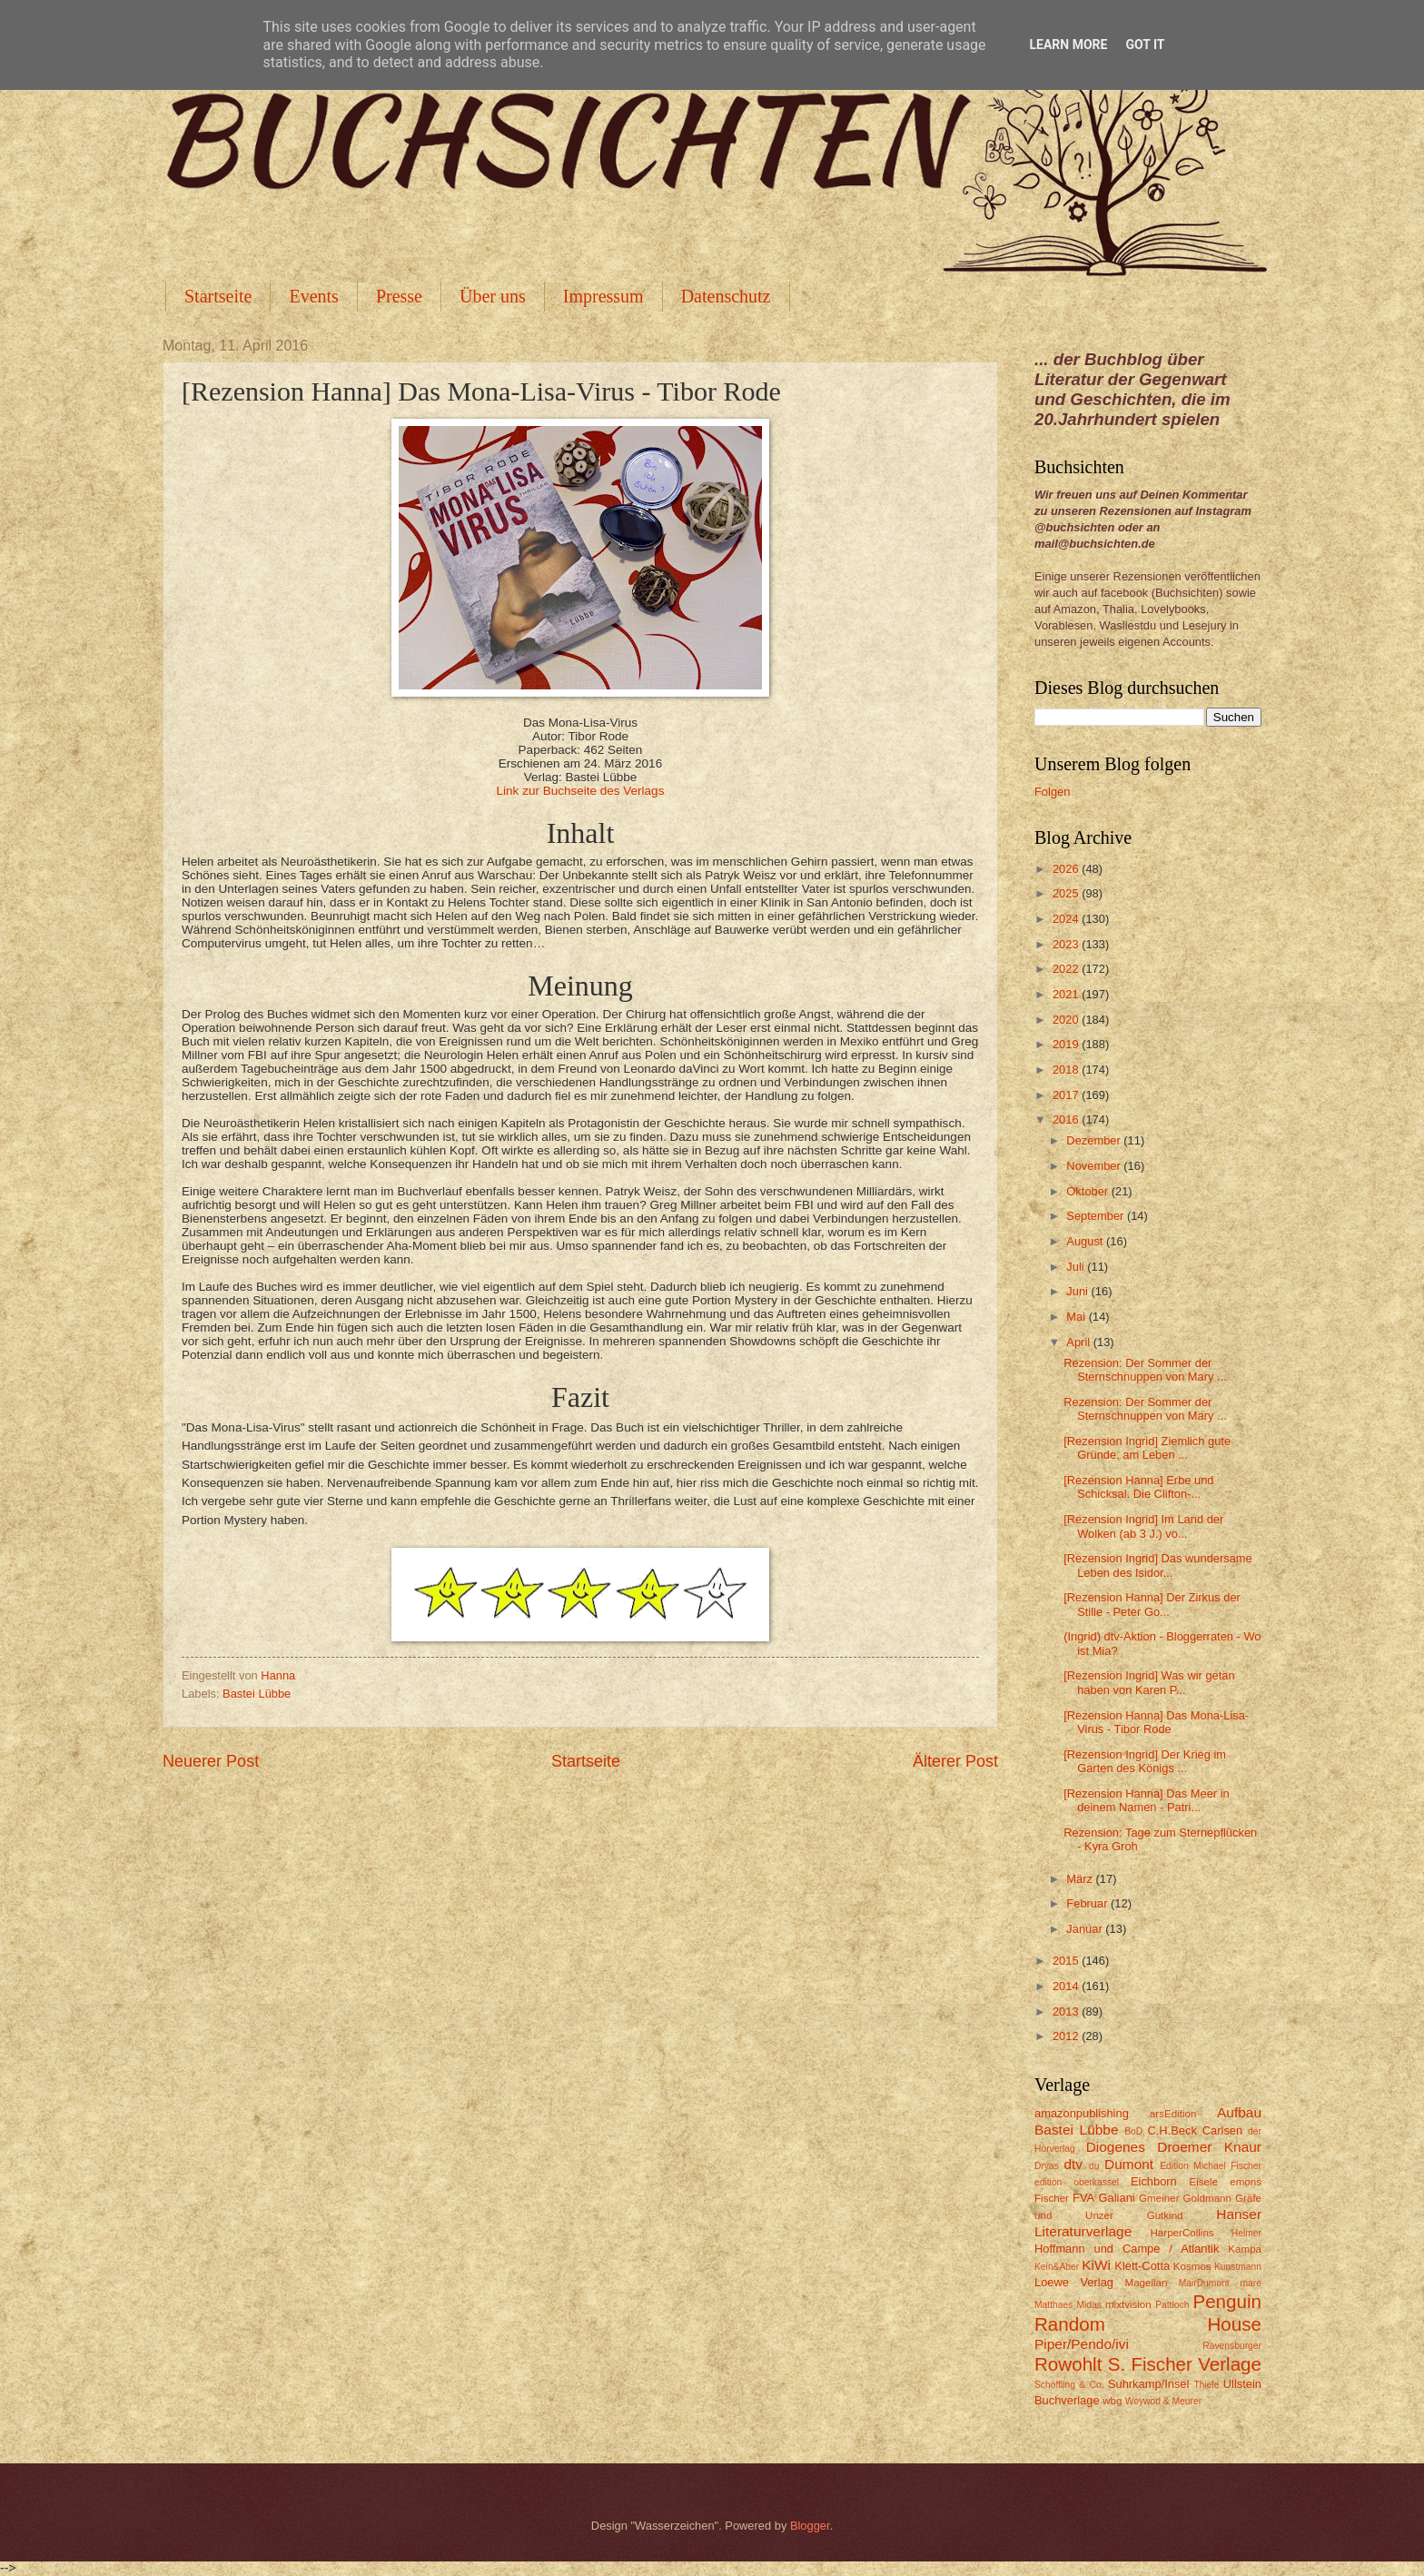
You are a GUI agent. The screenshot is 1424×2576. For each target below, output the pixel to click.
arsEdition (1173, 2113)
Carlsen (1222, 2130)
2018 (1067, 1069)
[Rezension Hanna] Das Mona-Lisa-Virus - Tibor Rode (1156, 1722)
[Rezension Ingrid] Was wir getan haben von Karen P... (1148, 1682)
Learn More (1068, 44)
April (1079, 1342)
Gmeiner (1159, 2198)
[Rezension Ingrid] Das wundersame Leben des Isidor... (1157, 1565)
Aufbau (1239, 2112)
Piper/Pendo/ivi (1081, 2344)
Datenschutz (726, 296)
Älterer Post (955, 1761)
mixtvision (1128, 2304)
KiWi (1096, 2265)
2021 (1067, 994)
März (1080, 1879)
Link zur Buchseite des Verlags (581, 791)
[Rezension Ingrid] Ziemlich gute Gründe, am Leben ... (1147, 1447)
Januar (1085, 1929)
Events (313, 296)
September (1096, 1216)
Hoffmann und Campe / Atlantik (1126, 2248)
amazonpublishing (1081, 2113)
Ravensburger (1231, 2346)
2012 (1067, 2036)
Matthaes (1053, 2305)
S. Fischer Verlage (1184, 2363)
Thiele (1206, 2385)
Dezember (1094, 1140)
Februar (1088, 1903)
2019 (1067, 1044)
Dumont (1128, 2164)
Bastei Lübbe (256, 1693)
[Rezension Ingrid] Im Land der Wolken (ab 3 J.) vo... (1143, 1526)
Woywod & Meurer (1163, 2401)
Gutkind (1165, 2215)
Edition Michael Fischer (1210, 2166)
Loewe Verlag (1073, 2282)
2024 (1067, 919)
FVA (1083, 2197)
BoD (1133, 2131)
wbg (1112, 2400)
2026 (1067, 869)
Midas (1088, 2305)
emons (1245, 2181)
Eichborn (1154, 2181)
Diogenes (1115, 2147)
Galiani (1117, 2197)
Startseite (218, 296)
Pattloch (1172, 2305)
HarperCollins (1182, 2232)
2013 (1067, 2011)
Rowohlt (1068, 2363)
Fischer (1051, 2198)
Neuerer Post (211, 1761)
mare (1251, 2283)
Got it (1144, 44)
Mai (1077, 1316)
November (1094, 1166)
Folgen (1052, 791)
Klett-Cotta (1142, 2266)
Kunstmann (1237, 2267)
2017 (1067, 1095)
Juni (1078, 1291)
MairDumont (1204, 2283)
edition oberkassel (1076, 2182)
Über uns (493, 296)
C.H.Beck (1171, 2130)
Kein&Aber (1056, 2267)
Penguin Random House (1147, 2312)
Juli (1076, 1266)
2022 (1067, 969)
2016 (1067, 1119)
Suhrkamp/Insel (1148, 2384)
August (1086, 1241)
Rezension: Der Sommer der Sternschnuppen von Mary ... (1145, 1369)
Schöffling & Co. (1069, 2385)
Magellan (1145, 2282)
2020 (1067, 1019)
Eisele (1203, 2181)
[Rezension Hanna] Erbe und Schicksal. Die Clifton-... (1138, 1487)
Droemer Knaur (1209, 2147)
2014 (1067, 1986)
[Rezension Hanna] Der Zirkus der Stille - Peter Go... (1152, 1604)
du (1094, 2166)
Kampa (1244, 2249)
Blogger (810, 2525)
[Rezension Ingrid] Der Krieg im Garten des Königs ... (1144, 1761)
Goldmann (1207, 2198)
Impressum (603, 296)
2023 (1067, 944)
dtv (1073, 2164)
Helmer (1246, 2233)
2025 (1067, 893)
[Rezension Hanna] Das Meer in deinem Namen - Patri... (1146, 1800)
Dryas (1046, 2166)
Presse (399, 296)
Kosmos (1192, 2266)
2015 (1067, 1960)
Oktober (1088, 1191)
